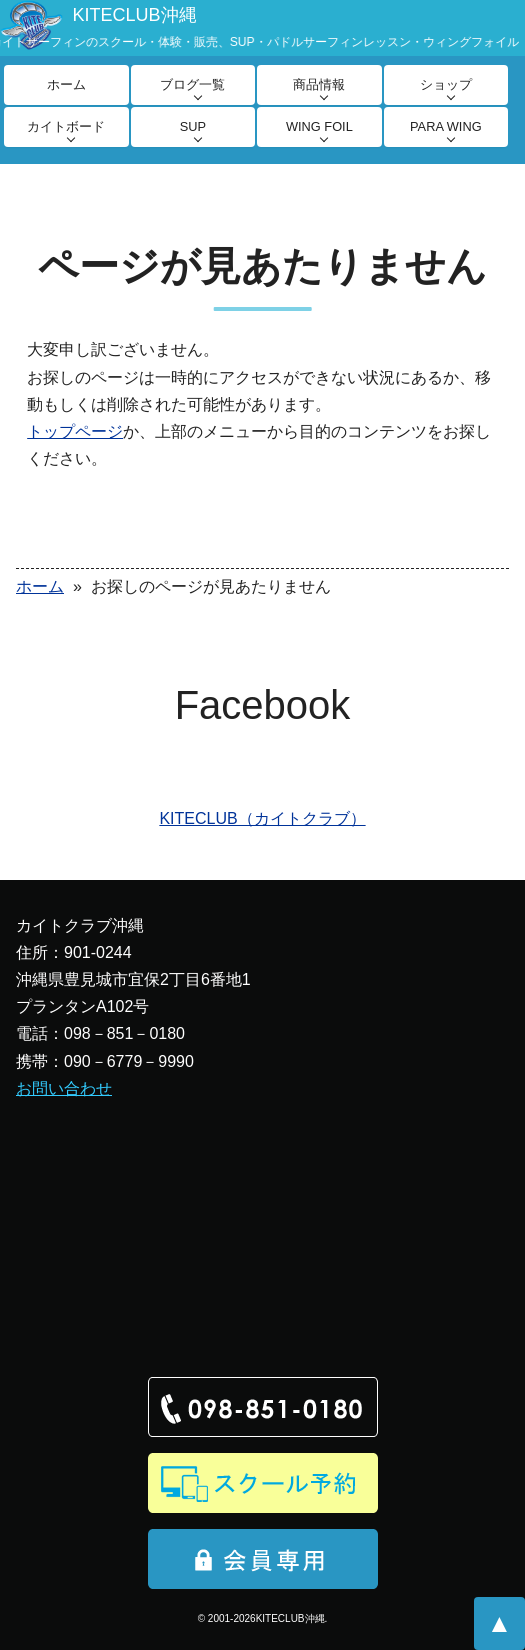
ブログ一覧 (192, 84)
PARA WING (446, 126)
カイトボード (66, 126)
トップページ (75, 431)
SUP (193, 126)
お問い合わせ (64, 1088)
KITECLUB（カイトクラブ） (262, 818)
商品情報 (319, 84)
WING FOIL (319, 126)
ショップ (446, 84)
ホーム (66, 84)
